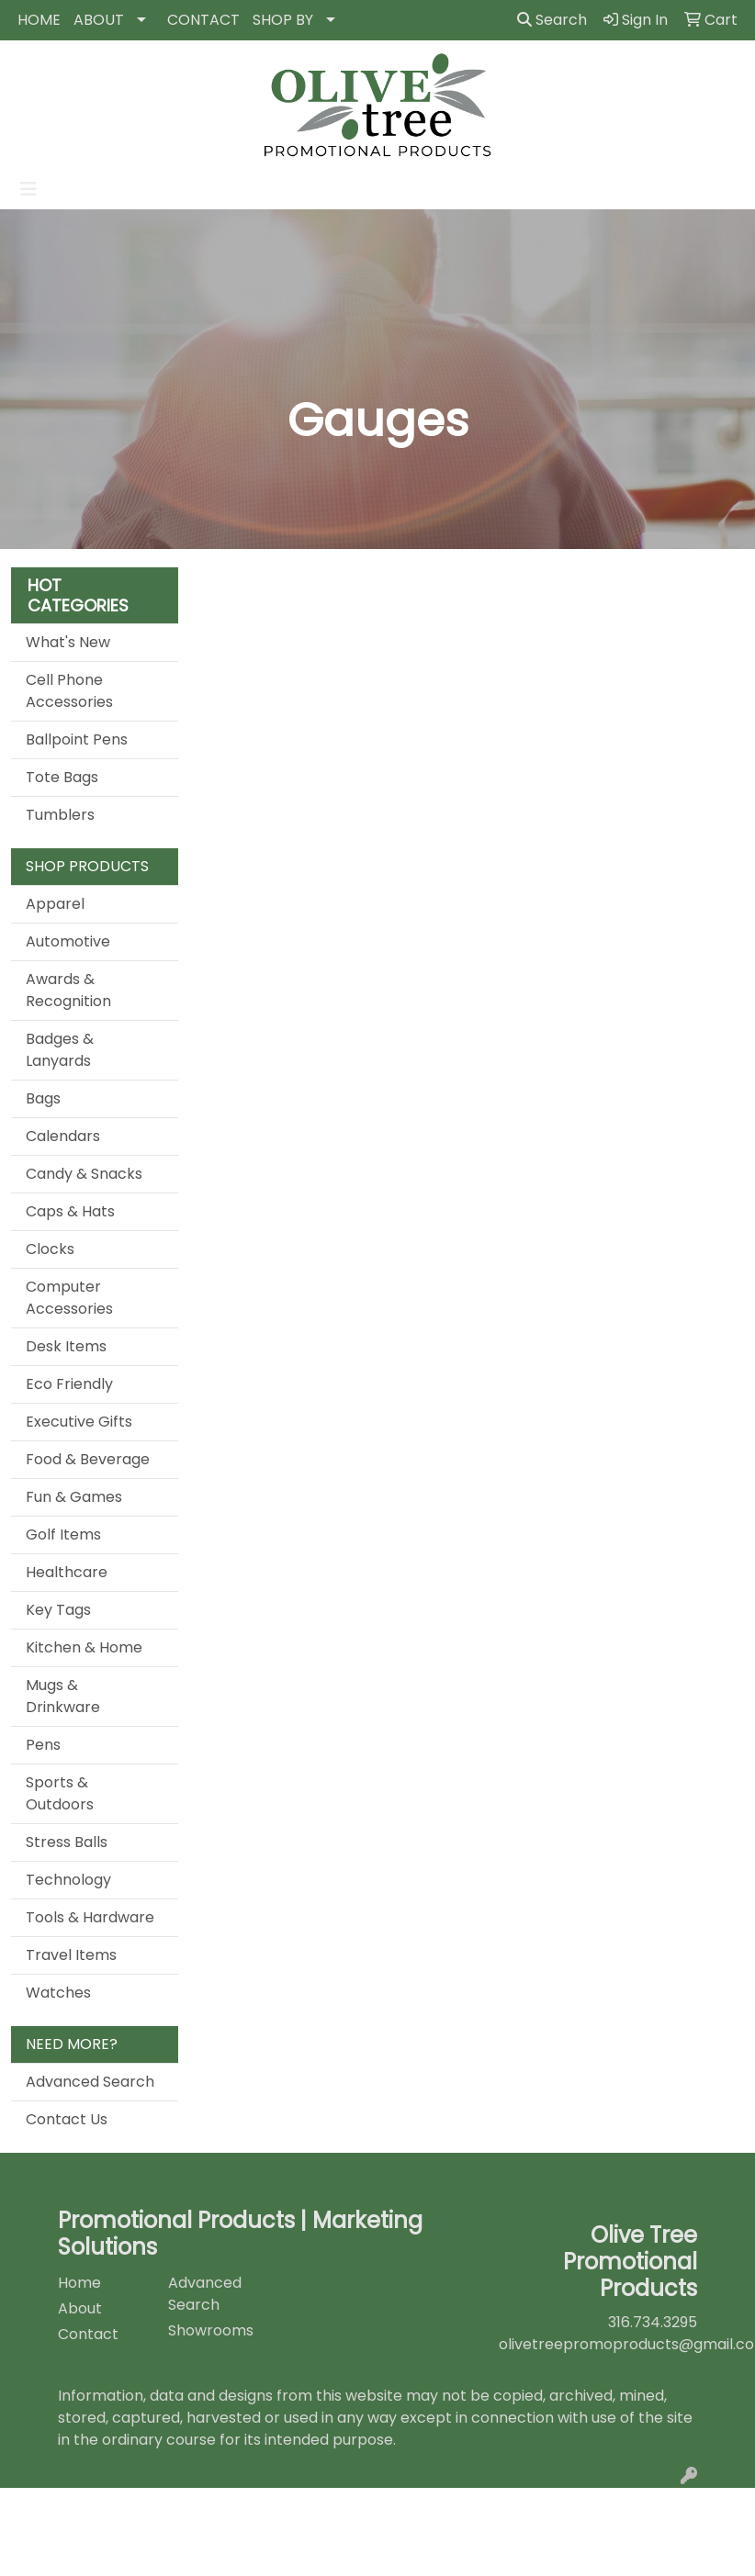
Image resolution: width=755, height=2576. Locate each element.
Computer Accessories (69, 1297)
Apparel (55, 903)
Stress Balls (66, 1842)
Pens (43, 1744)
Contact (88, 2334)
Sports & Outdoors (60, 1793)
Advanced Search (90, 2081)
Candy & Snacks (84, 1173)
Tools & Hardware (90, 1917)
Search (552, 19)
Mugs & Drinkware (63, 1696)
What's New (68, 642)
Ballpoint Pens (77, 739)
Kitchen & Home (84, 1647)
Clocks (50, 1249)
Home (79, 2282)
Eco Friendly (69, 1383)
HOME (39, 19)
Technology (68, 1879)
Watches (58, 1992)
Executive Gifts (79, 1421)
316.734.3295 (652, 2322)
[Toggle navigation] (28, 189)
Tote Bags (62, 777)
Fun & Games (74, 1496)
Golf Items (63, 1534)
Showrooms (211, 2330)
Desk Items (66, 1346)
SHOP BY (283, 19)
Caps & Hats (70, 1211)
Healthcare (66, 1572)
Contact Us (66, 2119)
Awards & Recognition (68, 990)
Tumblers (60, 814)
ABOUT (98, 19)
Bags (43, 1098)
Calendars (63, 1136)
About (80, 2308)
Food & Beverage (88, 1459)
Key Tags (58, 1609)
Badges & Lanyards (60, 1049)
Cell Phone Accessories (69, 690)
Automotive (68, 941)
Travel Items (71, 1955)
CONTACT (203, 19)
